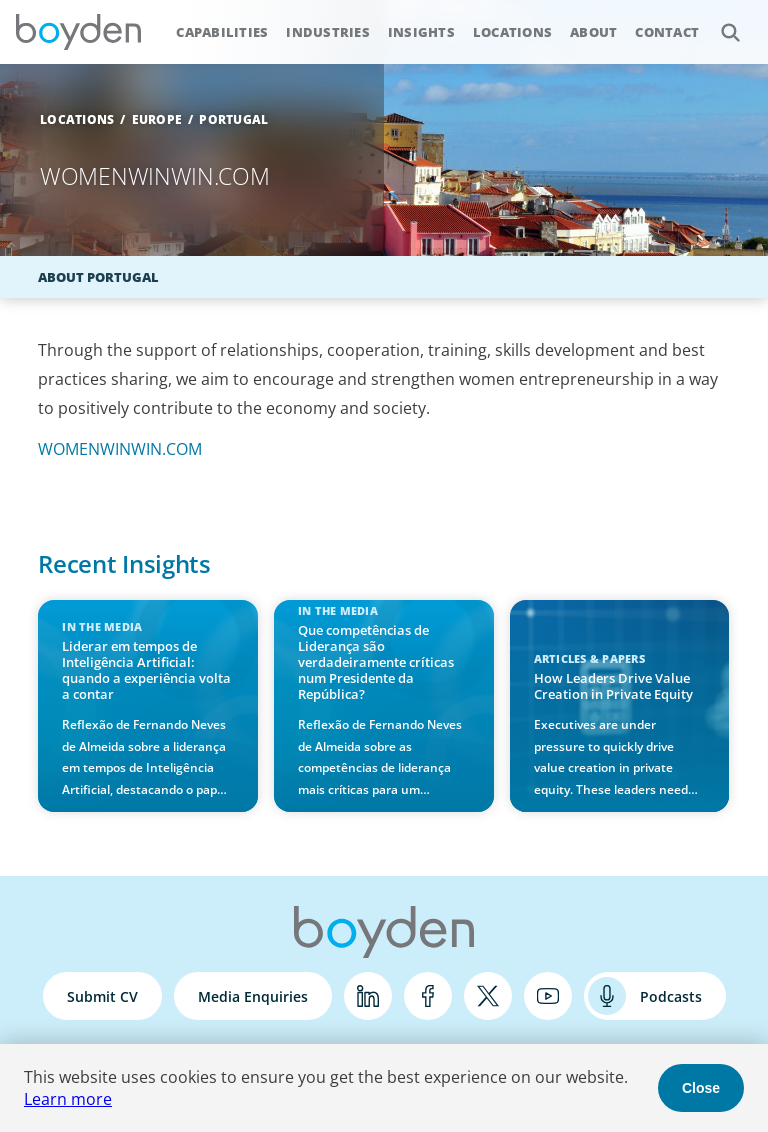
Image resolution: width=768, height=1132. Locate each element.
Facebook (428, 996)
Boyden (78, 32)
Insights (421, 32)
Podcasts (671, 996)
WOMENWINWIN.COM (120, 449)
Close (701, 1088)
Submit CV (102, 996)
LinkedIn (368, 996)
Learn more (68, 1099)
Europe (157, 119)
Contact (667, 32)
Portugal (233, 119)
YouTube (548, 996)
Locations (512, 32)
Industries (328, 32)
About (593, 32)
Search (719, 21)
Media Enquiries (253, 996)
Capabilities (222, 32)
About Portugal (98, 277)
